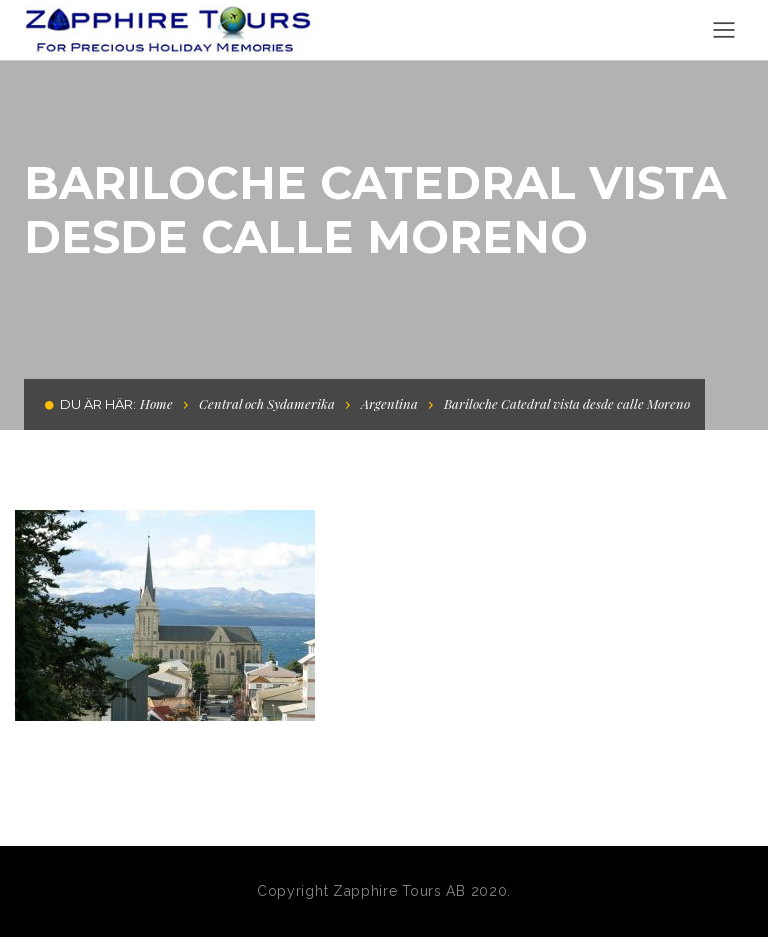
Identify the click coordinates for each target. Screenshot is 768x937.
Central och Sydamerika (267, 403)
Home (156, 403)
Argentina (389, 403)
